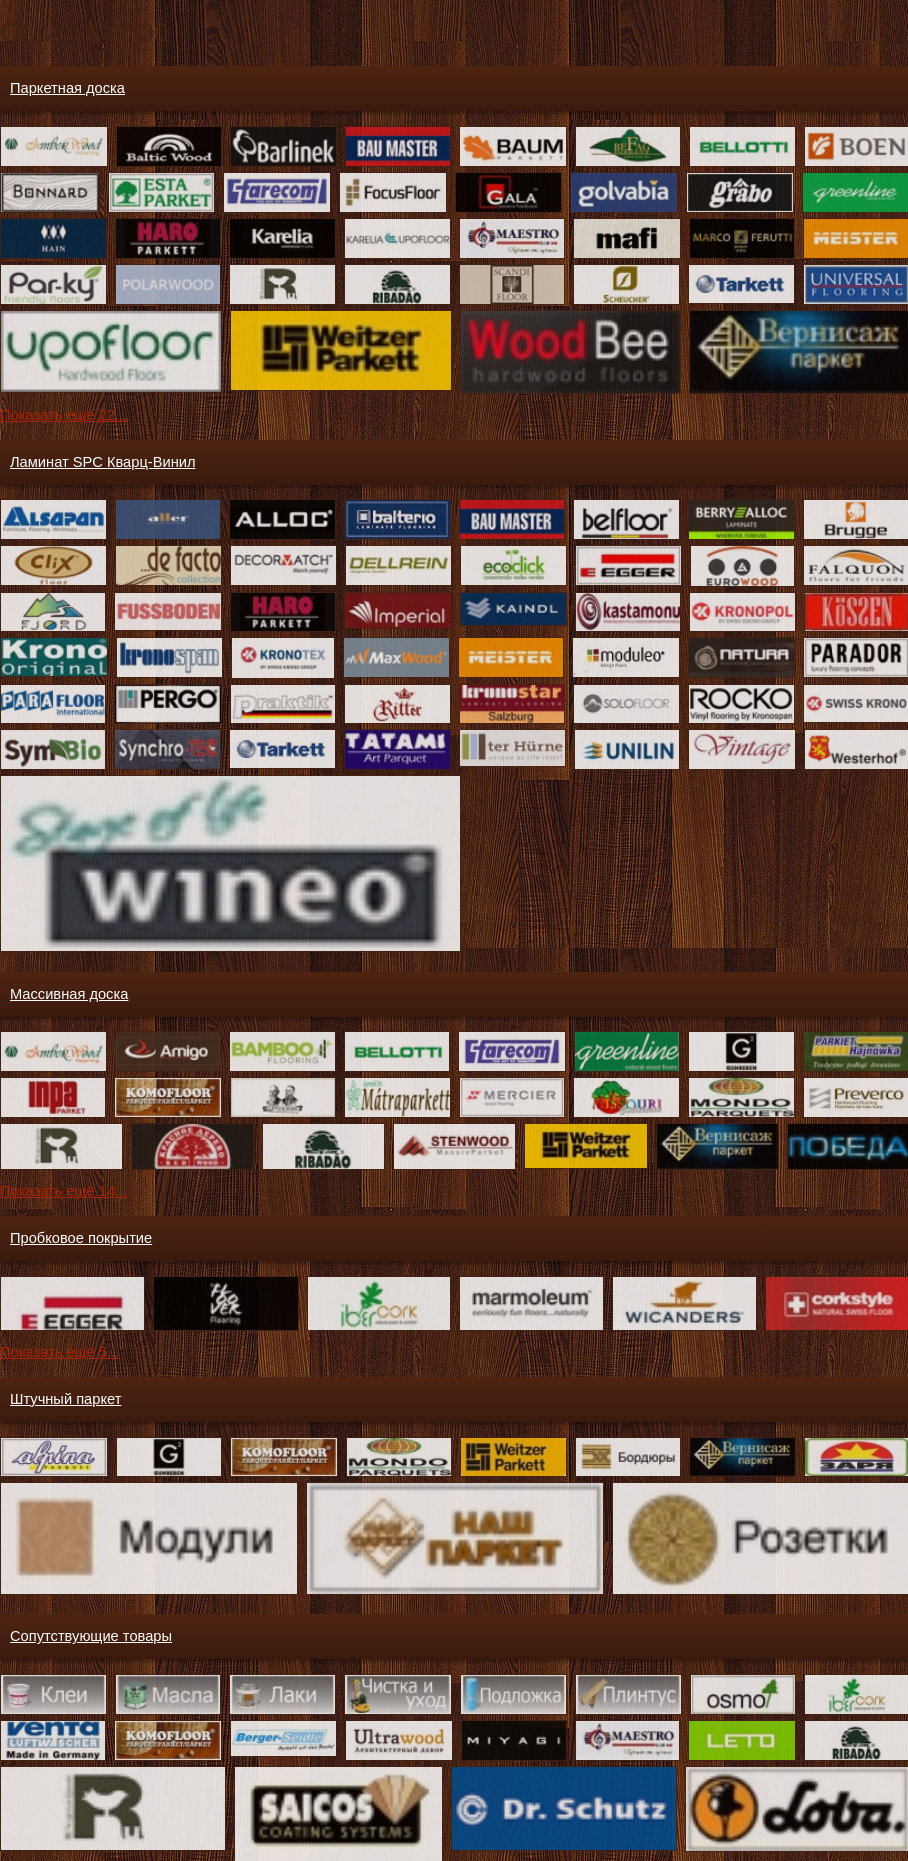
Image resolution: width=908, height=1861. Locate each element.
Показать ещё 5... (59, 1352)
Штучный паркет (65, 1399)
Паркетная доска (67, 88)
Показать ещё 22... (63, 415)
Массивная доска (69, 994)
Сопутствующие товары (91, 1636)
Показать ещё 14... (63, 1191)
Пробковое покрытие (81, 1238)
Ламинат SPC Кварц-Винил (102, 462)
